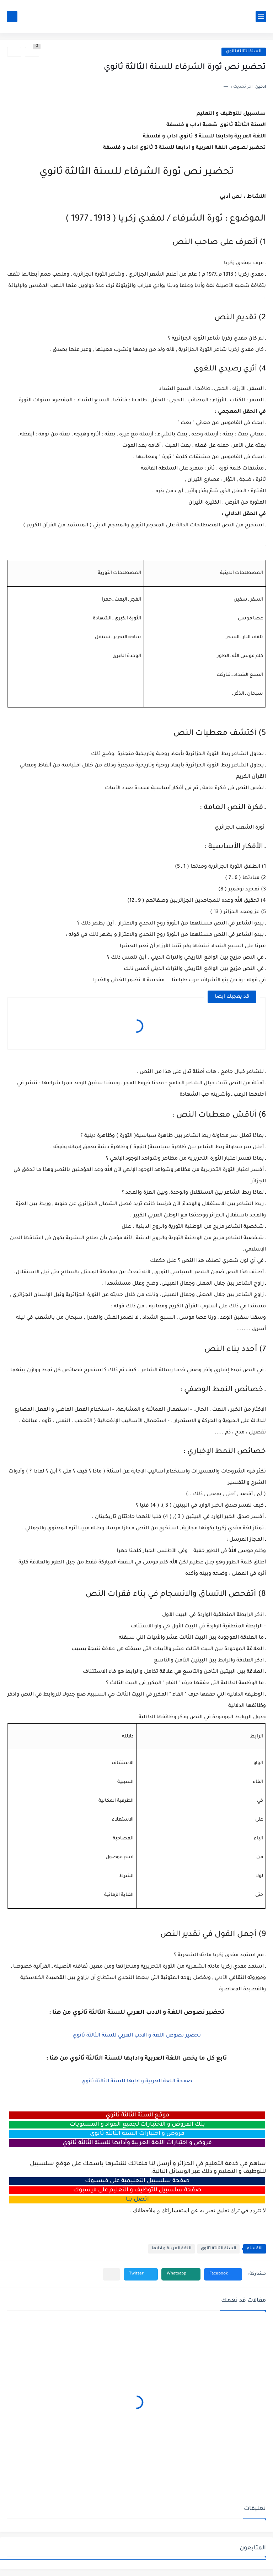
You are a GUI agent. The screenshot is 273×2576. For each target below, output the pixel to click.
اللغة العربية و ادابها (171, 2248)
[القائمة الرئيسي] (261, 16)
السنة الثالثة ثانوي (243, 51)
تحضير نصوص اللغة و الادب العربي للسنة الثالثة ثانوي (137, 2036)
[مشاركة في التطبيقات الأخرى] (111, 2274)
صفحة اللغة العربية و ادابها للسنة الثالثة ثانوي (136, 2081)
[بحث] (12, 16)
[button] (223, 2274)
